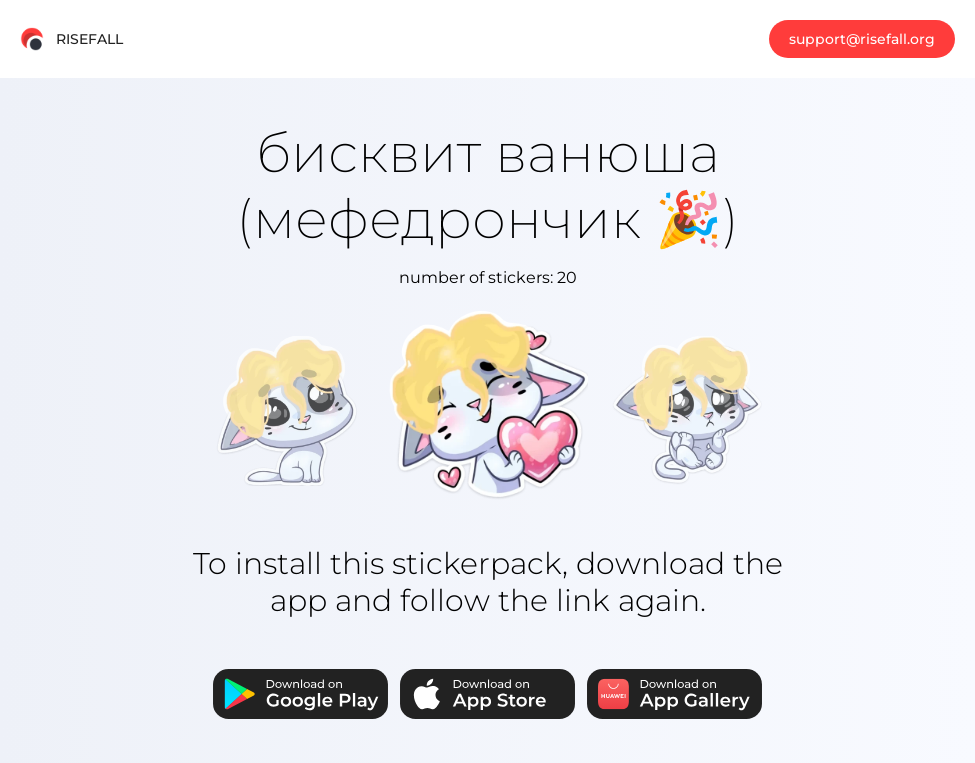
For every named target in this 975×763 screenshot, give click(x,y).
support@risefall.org (862, 39)
